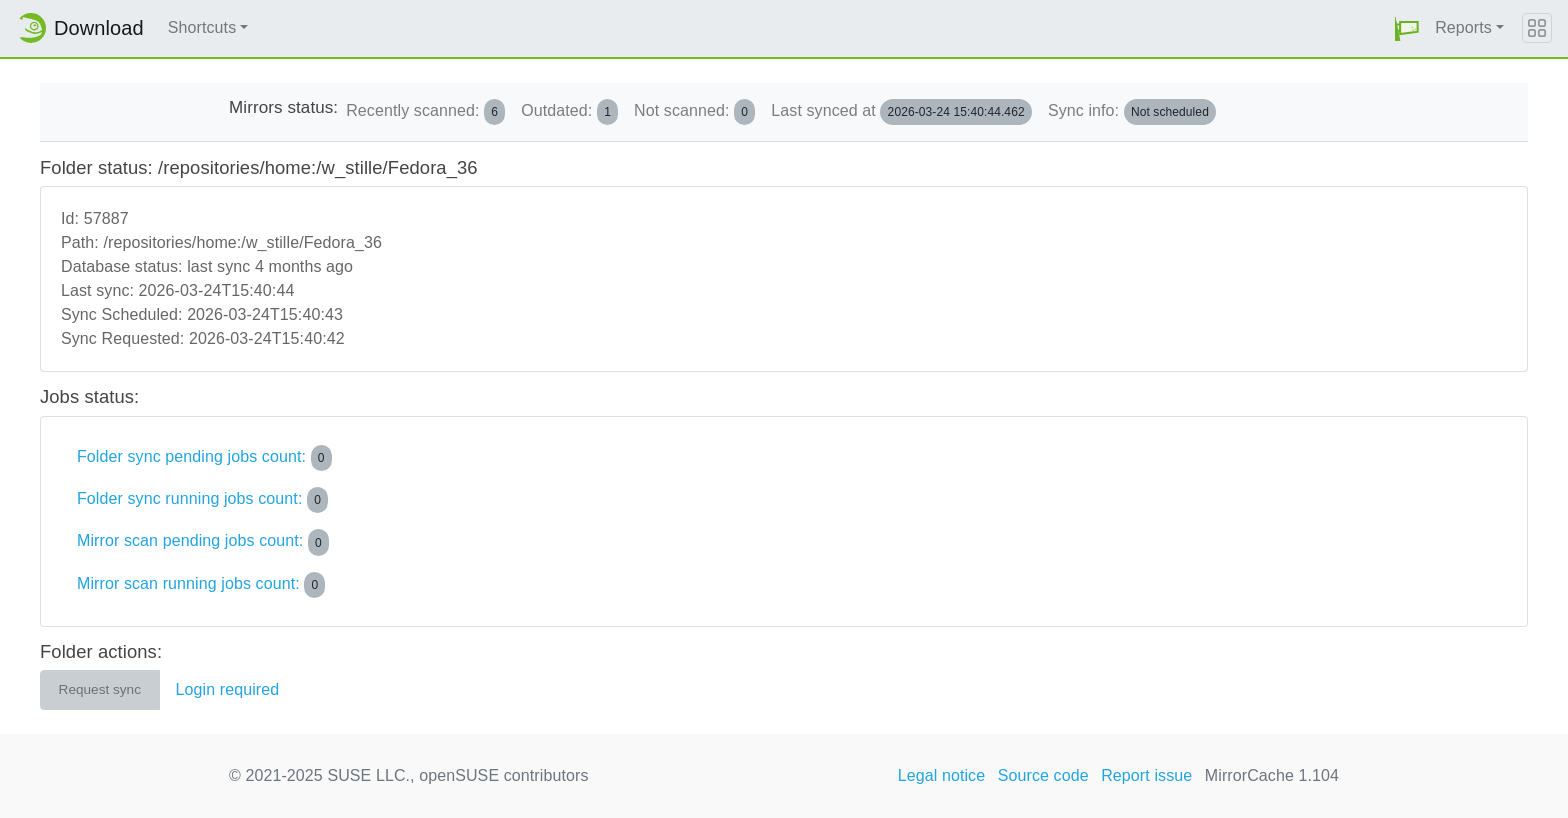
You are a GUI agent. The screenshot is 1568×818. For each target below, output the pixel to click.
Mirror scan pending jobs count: (203, 542)
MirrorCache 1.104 (1272, 775)
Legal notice (942, 775)
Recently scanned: (425, 112)
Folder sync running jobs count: (202, 500)
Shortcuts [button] (202, 27)
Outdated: (569, 112)
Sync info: (1132, 112)
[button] (1407, 28)
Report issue (1146, 775)
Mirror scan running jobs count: (201, 585)
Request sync (100, 689)
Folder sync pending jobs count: (204, 458)
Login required (228, 689)
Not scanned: (694, 112)
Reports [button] (1463, 27)
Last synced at (901, 112)
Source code (1043, 775)
